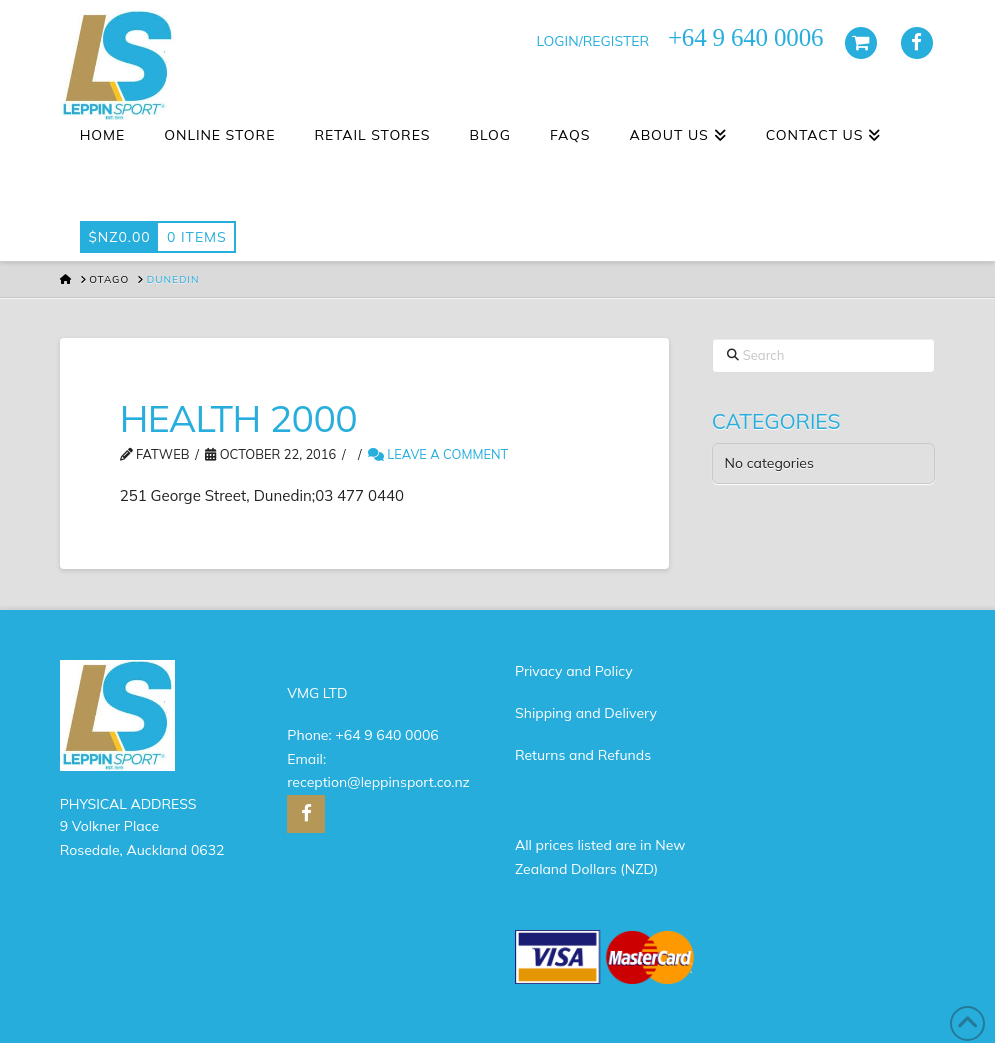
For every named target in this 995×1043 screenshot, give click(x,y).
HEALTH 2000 (238, 417)
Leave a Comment (438, 454)
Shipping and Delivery (586, 713)
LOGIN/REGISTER (592, 41)
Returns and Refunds (583, 755)
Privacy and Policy (574, 671)
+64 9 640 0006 (386, 735)
